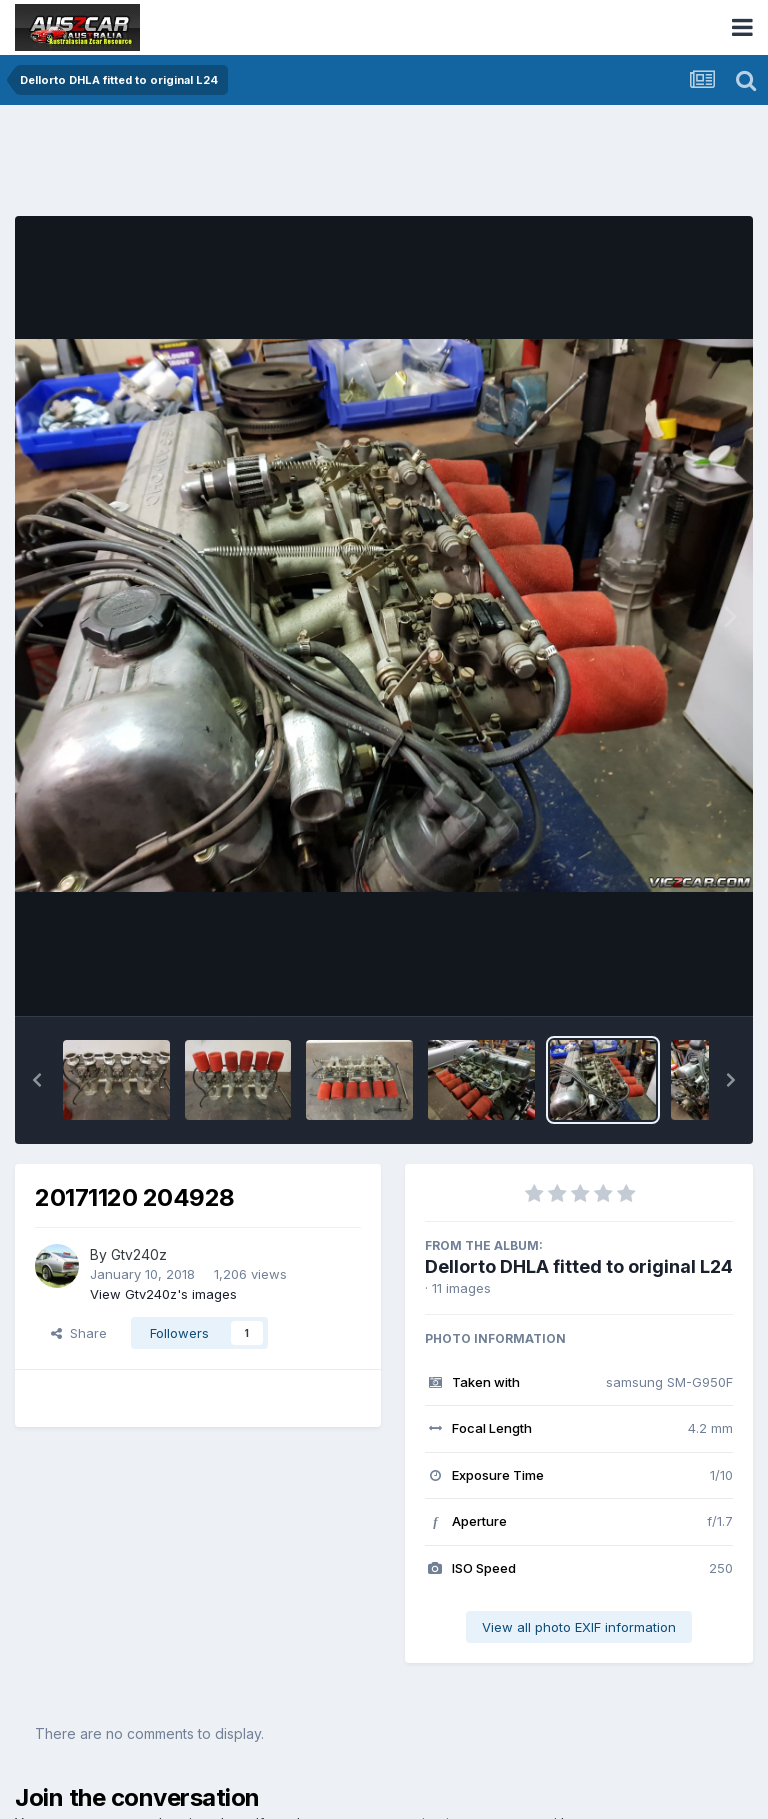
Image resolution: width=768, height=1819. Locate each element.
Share (79, 1333)
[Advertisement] (379, 165)
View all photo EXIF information (579, 1627)
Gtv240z (139, 1254)
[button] (37, 1080)
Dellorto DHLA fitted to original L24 (579, 1266)
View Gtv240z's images (163, 1294)
